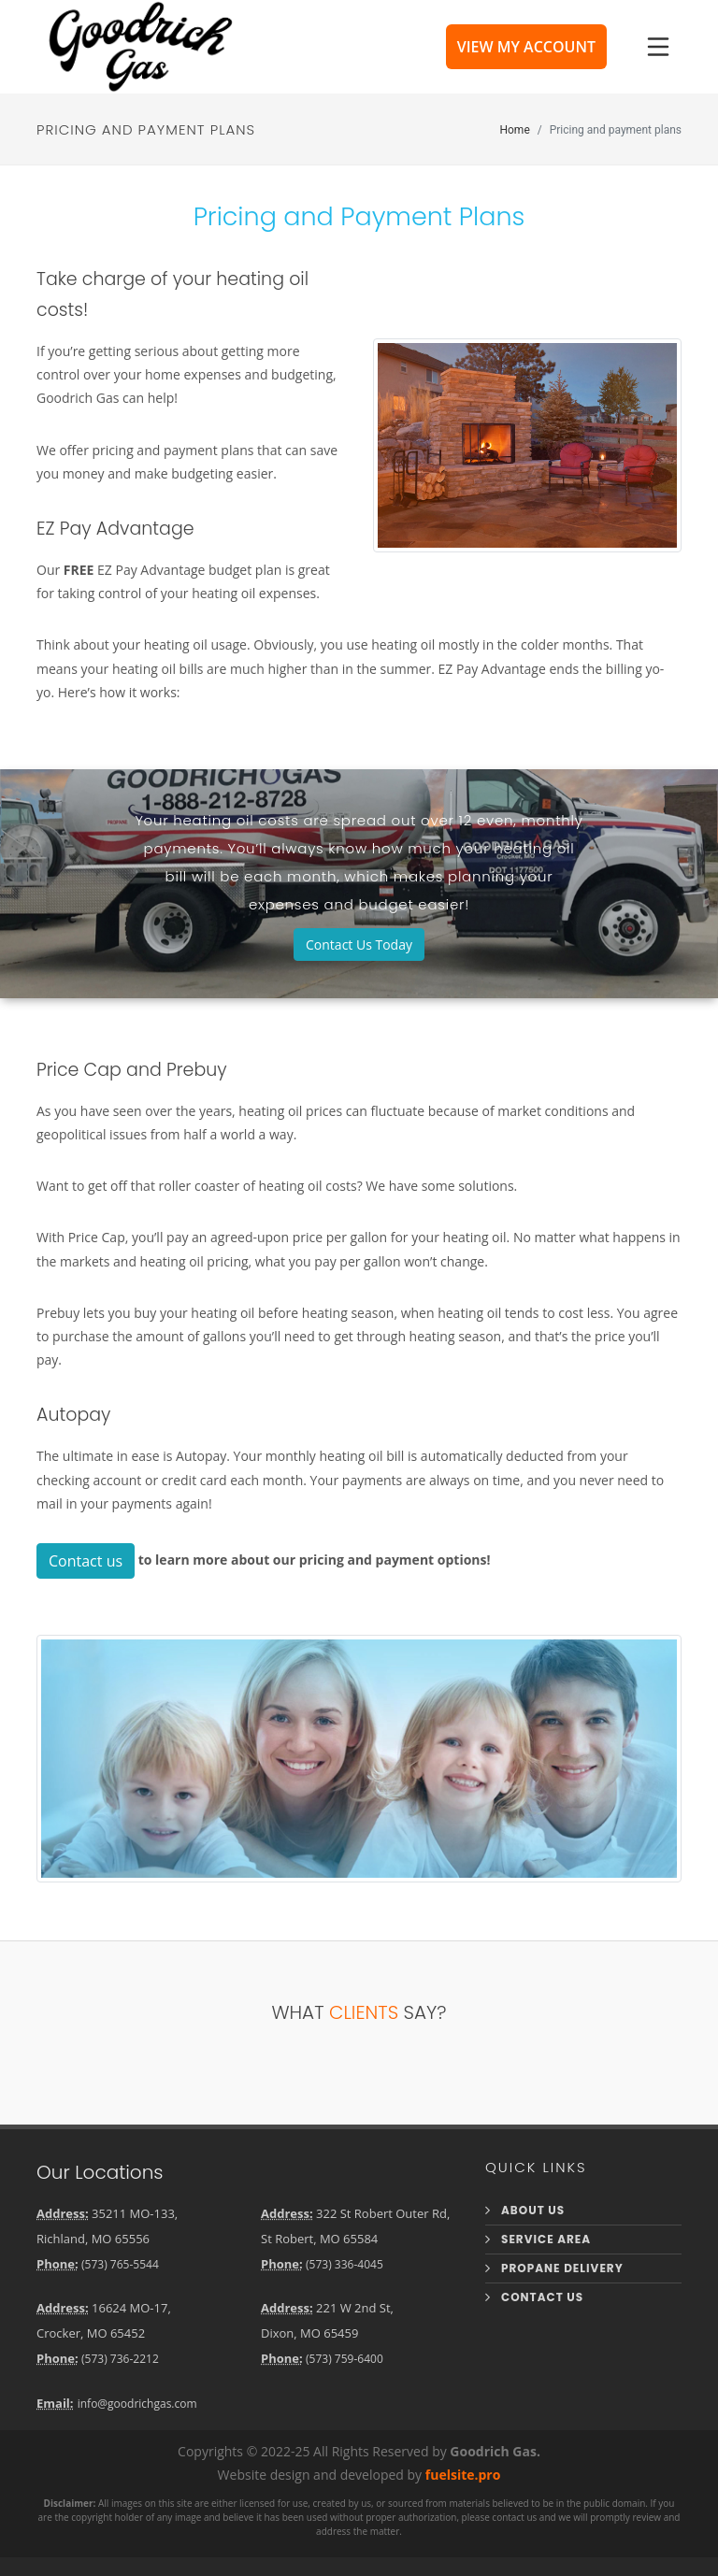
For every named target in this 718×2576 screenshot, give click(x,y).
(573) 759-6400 (344, 2359)
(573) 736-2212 (120, 2359)
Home (514, 129)
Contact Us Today (359, 944)
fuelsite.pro (463, 2474)
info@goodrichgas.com (137, 2403)
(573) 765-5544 (120, 2264)
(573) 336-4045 (344, 2264)
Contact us (85, 1561)
